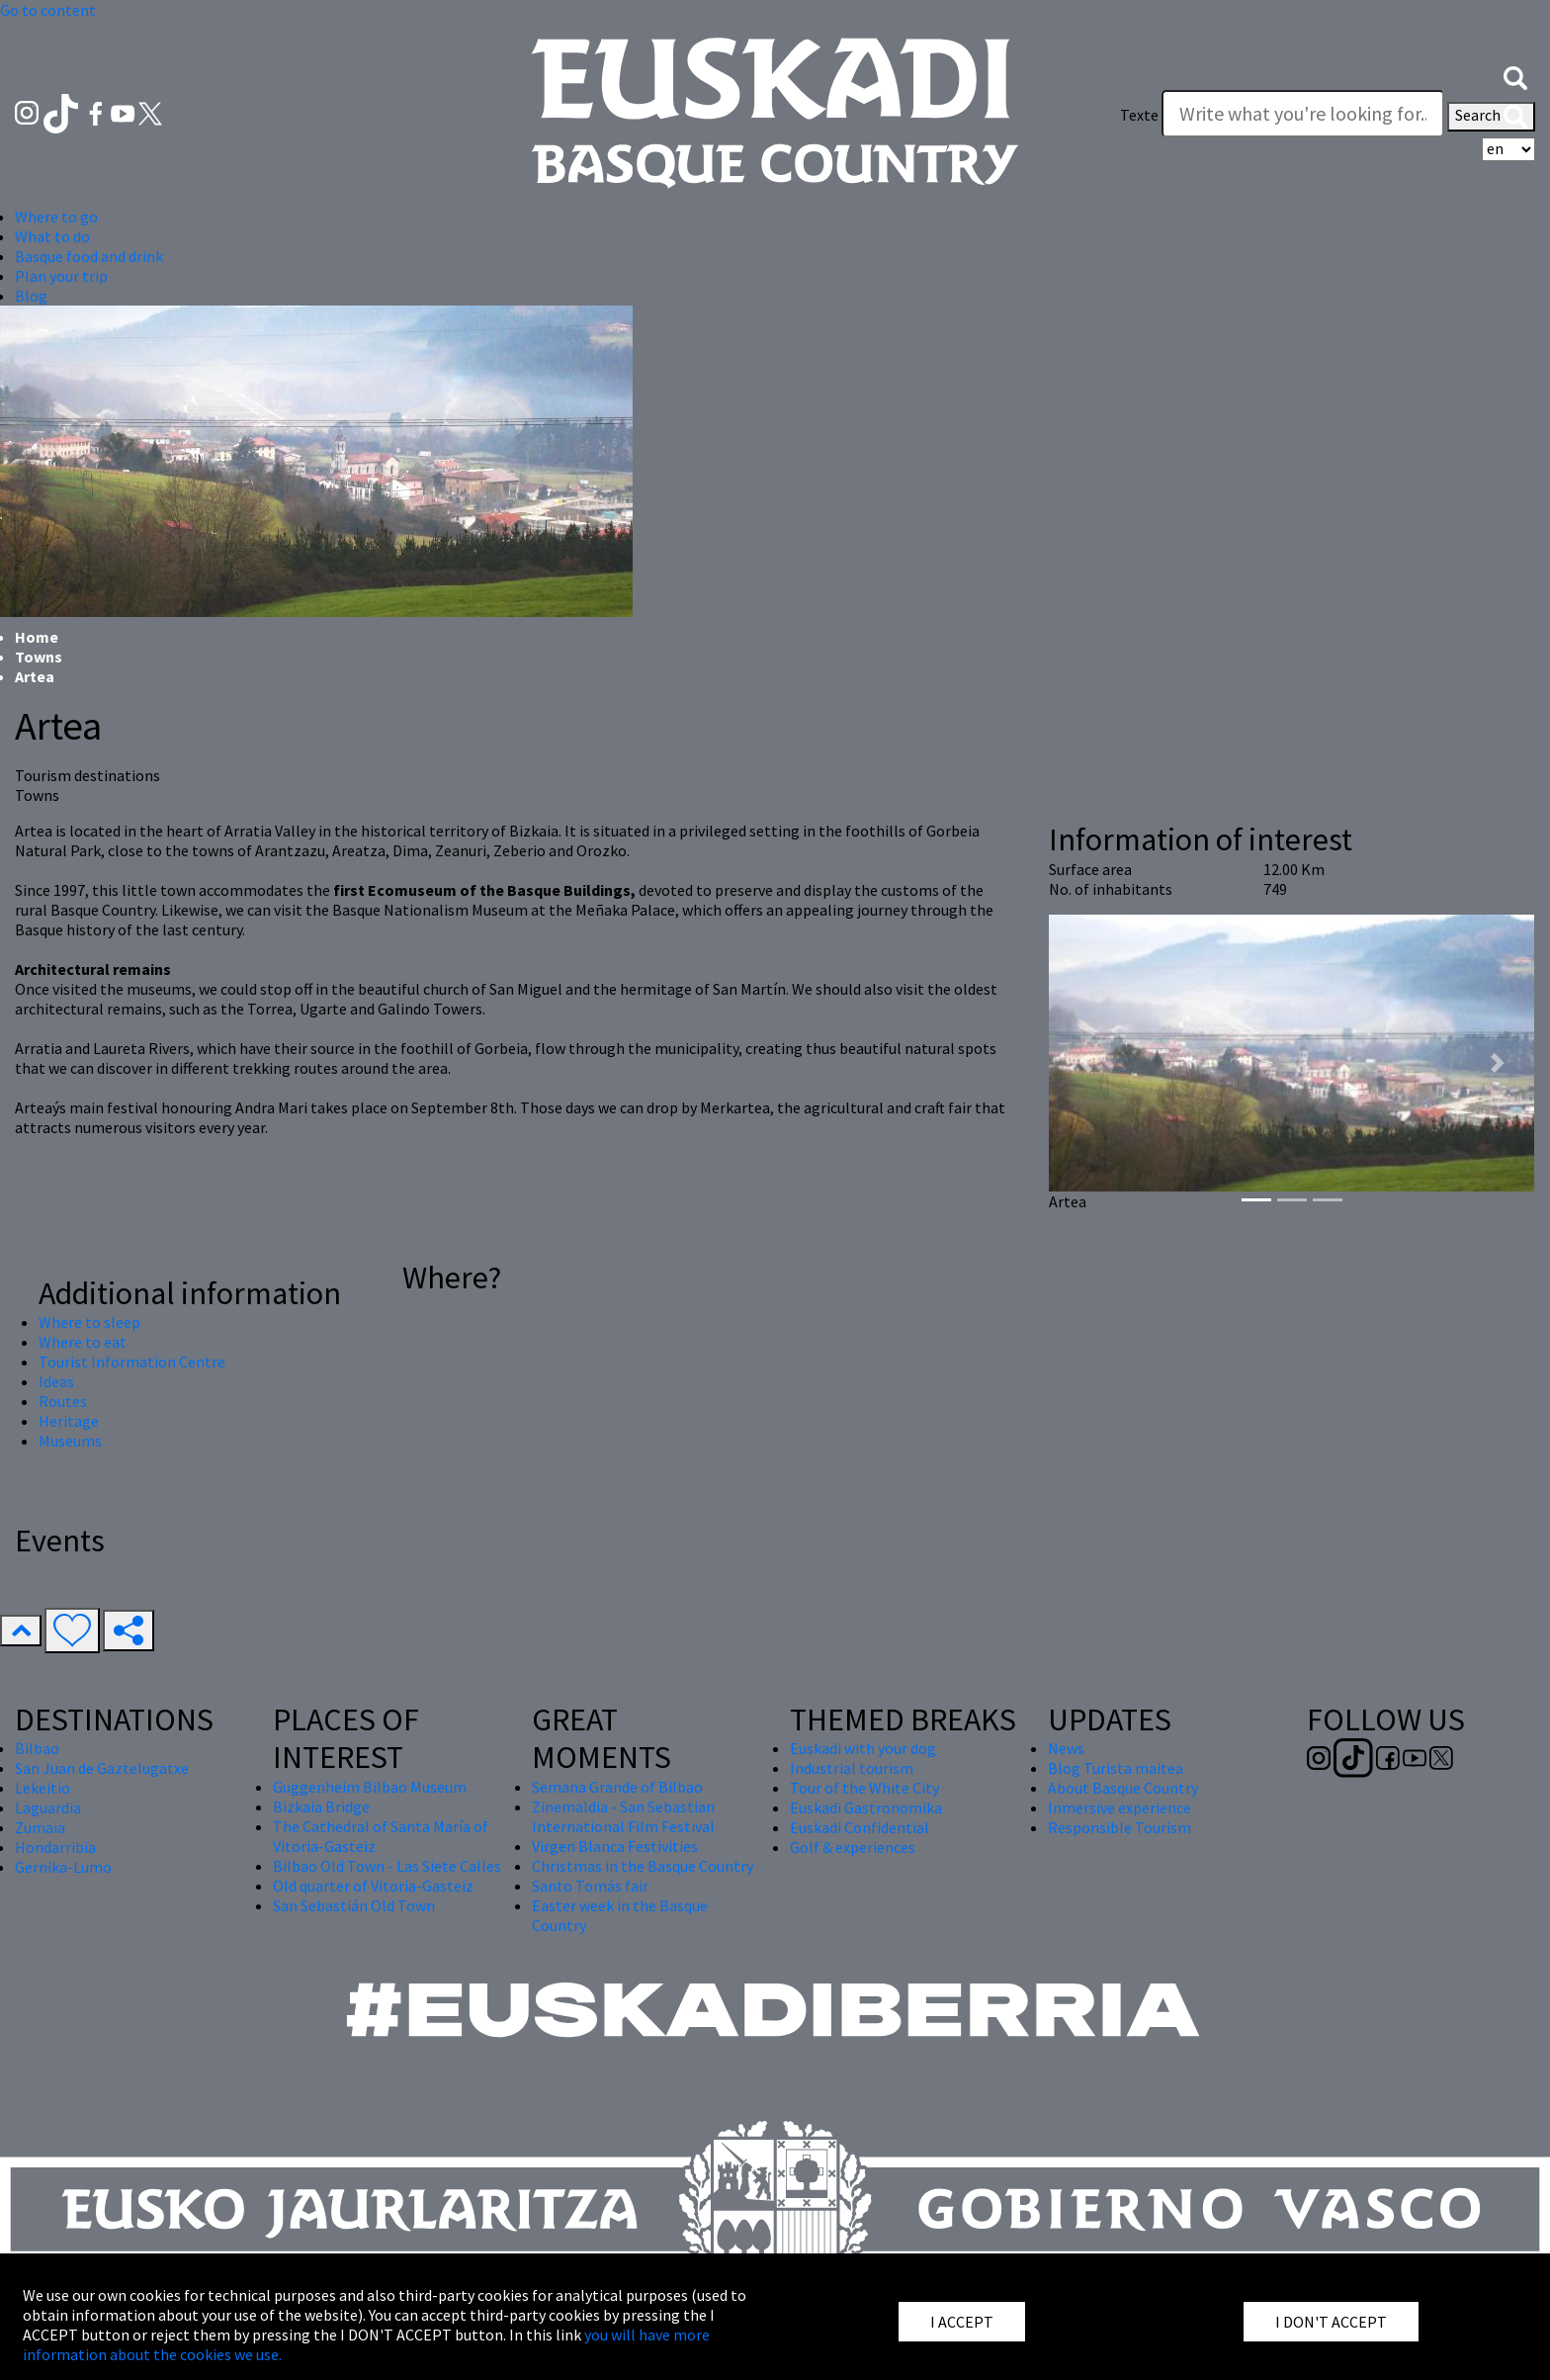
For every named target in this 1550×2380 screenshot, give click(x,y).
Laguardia (48, 1807)
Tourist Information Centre (132, 1361)
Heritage (69, 1421)
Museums (70, 1441)
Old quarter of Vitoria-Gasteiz (373, 1885)
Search (1491, 117)
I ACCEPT (961, 2322)
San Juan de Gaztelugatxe (102, 1768)
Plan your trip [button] (61, 276)
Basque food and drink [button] (89, 256)
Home (36, 637)
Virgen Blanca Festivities (615, 1846)
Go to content (48, 10)
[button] (1515, 76)
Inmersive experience (1119, 1807)
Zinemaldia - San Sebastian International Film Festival (623, 1816)
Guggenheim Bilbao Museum (370, 1787)
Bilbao (37, 1748)
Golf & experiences (852, 1847)
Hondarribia (55, 1847)
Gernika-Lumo (63, 1867)
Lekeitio (42, 1788)
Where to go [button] (56, 216)
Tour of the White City (864, 1788)
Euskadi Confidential (859, 1827)
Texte (1139, 115)
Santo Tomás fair (590, 1885)
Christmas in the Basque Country (642, 1866)
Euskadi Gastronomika (866, 1807)
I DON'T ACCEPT (1331, 2322)
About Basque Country (1123, 1788)
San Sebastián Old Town (354, 1905)
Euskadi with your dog (863, 1748)
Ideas (56, 1381)
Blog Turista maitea (1115, 1768)
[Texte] (1303, 113)
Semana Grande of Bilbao (617, 1787)
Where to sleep (89, 1322)
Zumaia (40, 1827)
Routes (63, 1401)
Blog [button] (31, 296)
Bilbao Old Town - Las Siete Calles (387, 1866)
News (1066, 1748)
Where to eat (83, 1342)
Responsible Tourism (1119, 1827)
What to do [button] (52, 236)
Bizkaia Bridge (321, 1806)
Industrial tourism (851, 1768)
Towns (38, 656)
